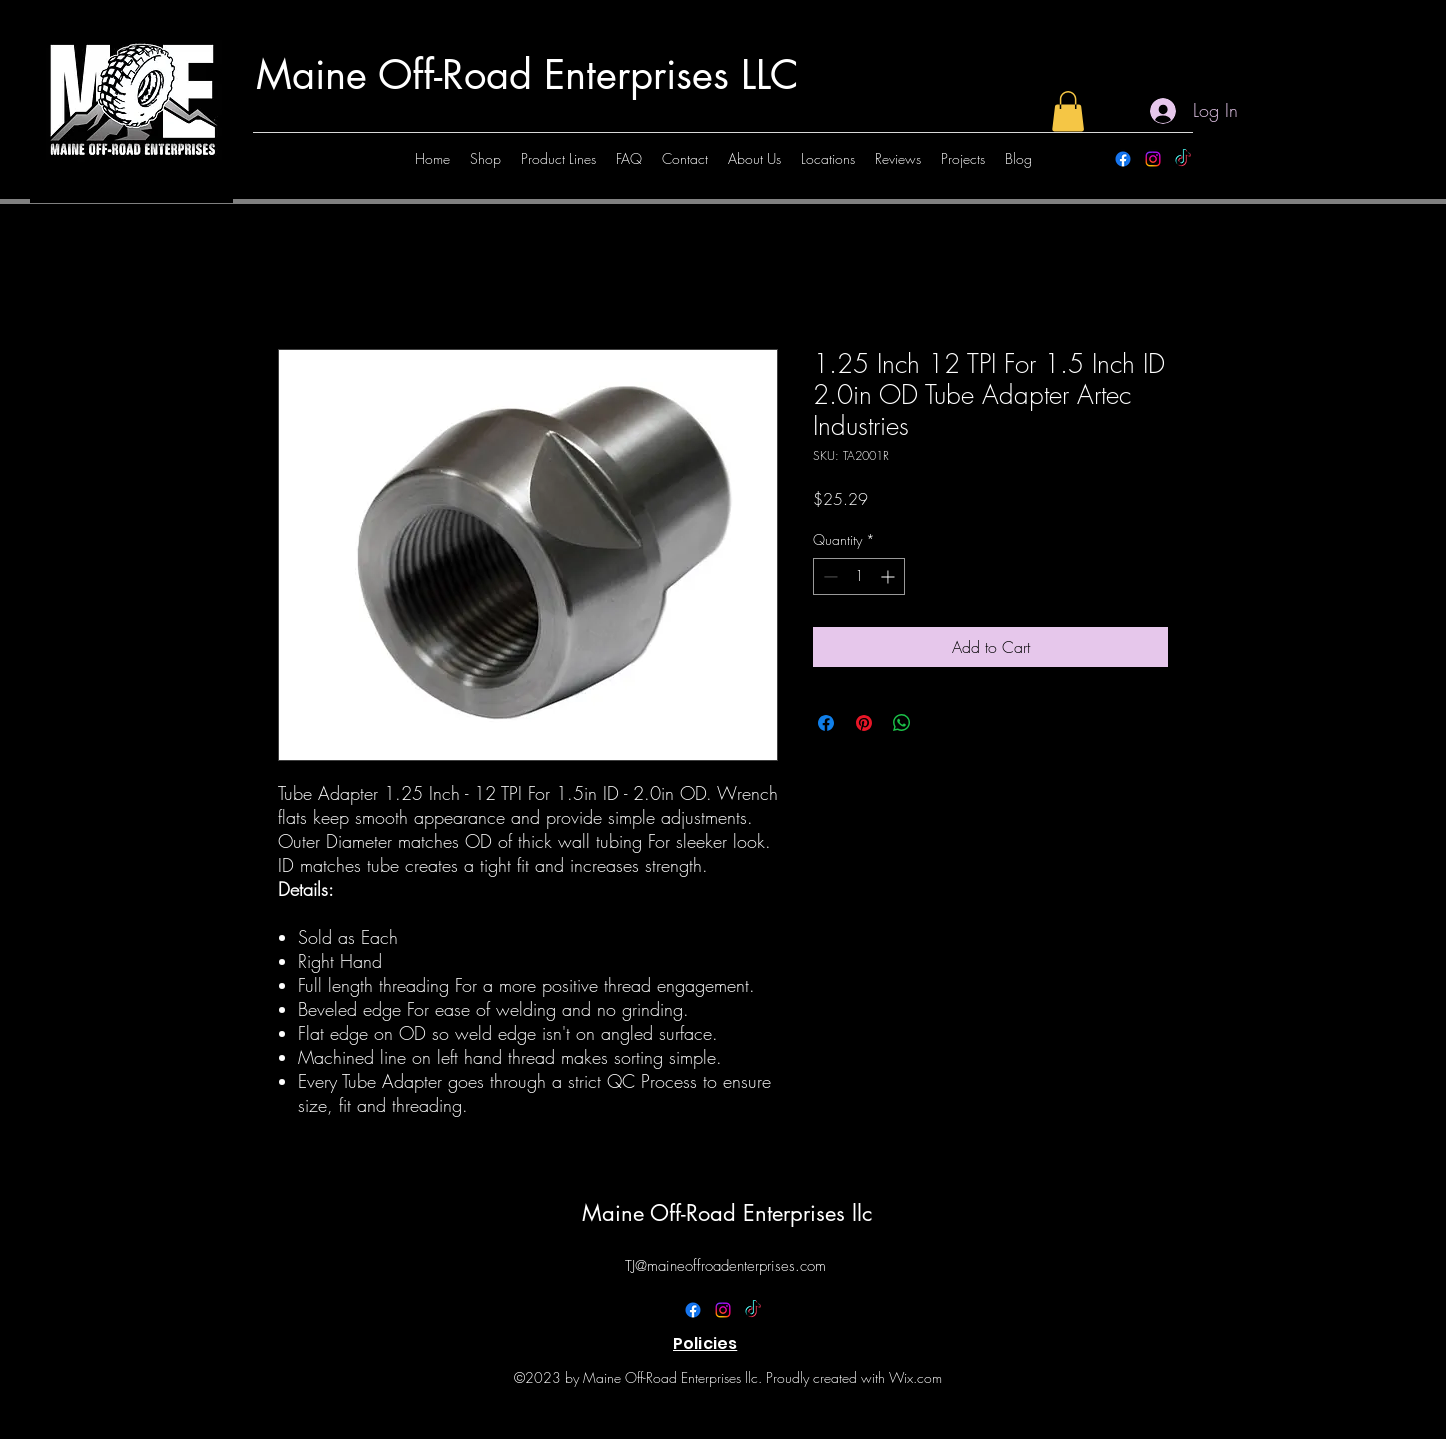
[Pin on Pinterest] (864, 723)
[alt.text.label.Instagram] (1153, 159)
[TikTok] (1183, 159)
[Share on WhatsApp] (902, 723)
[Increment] (889, 576)
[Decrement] (828, 576)
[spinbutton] (859, 576)
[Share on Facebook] (826, 723)
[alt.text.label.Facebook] (1123, 159)
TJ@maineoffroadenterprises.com (725, 1266)
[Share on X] (940, 723)
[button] (1068, 111)
